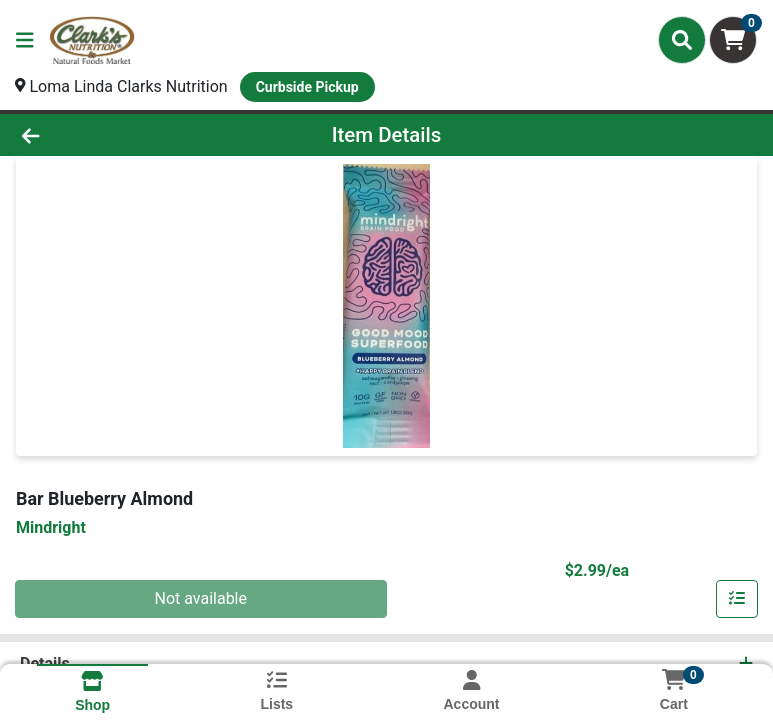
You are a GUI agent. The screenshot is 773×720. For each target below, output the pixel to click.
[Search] (682, 40)
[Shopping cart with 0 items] (733, 40)
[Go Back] (108, 135)
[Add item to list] (737, 599)
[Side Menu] (25, 40)
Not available (200, 598)
